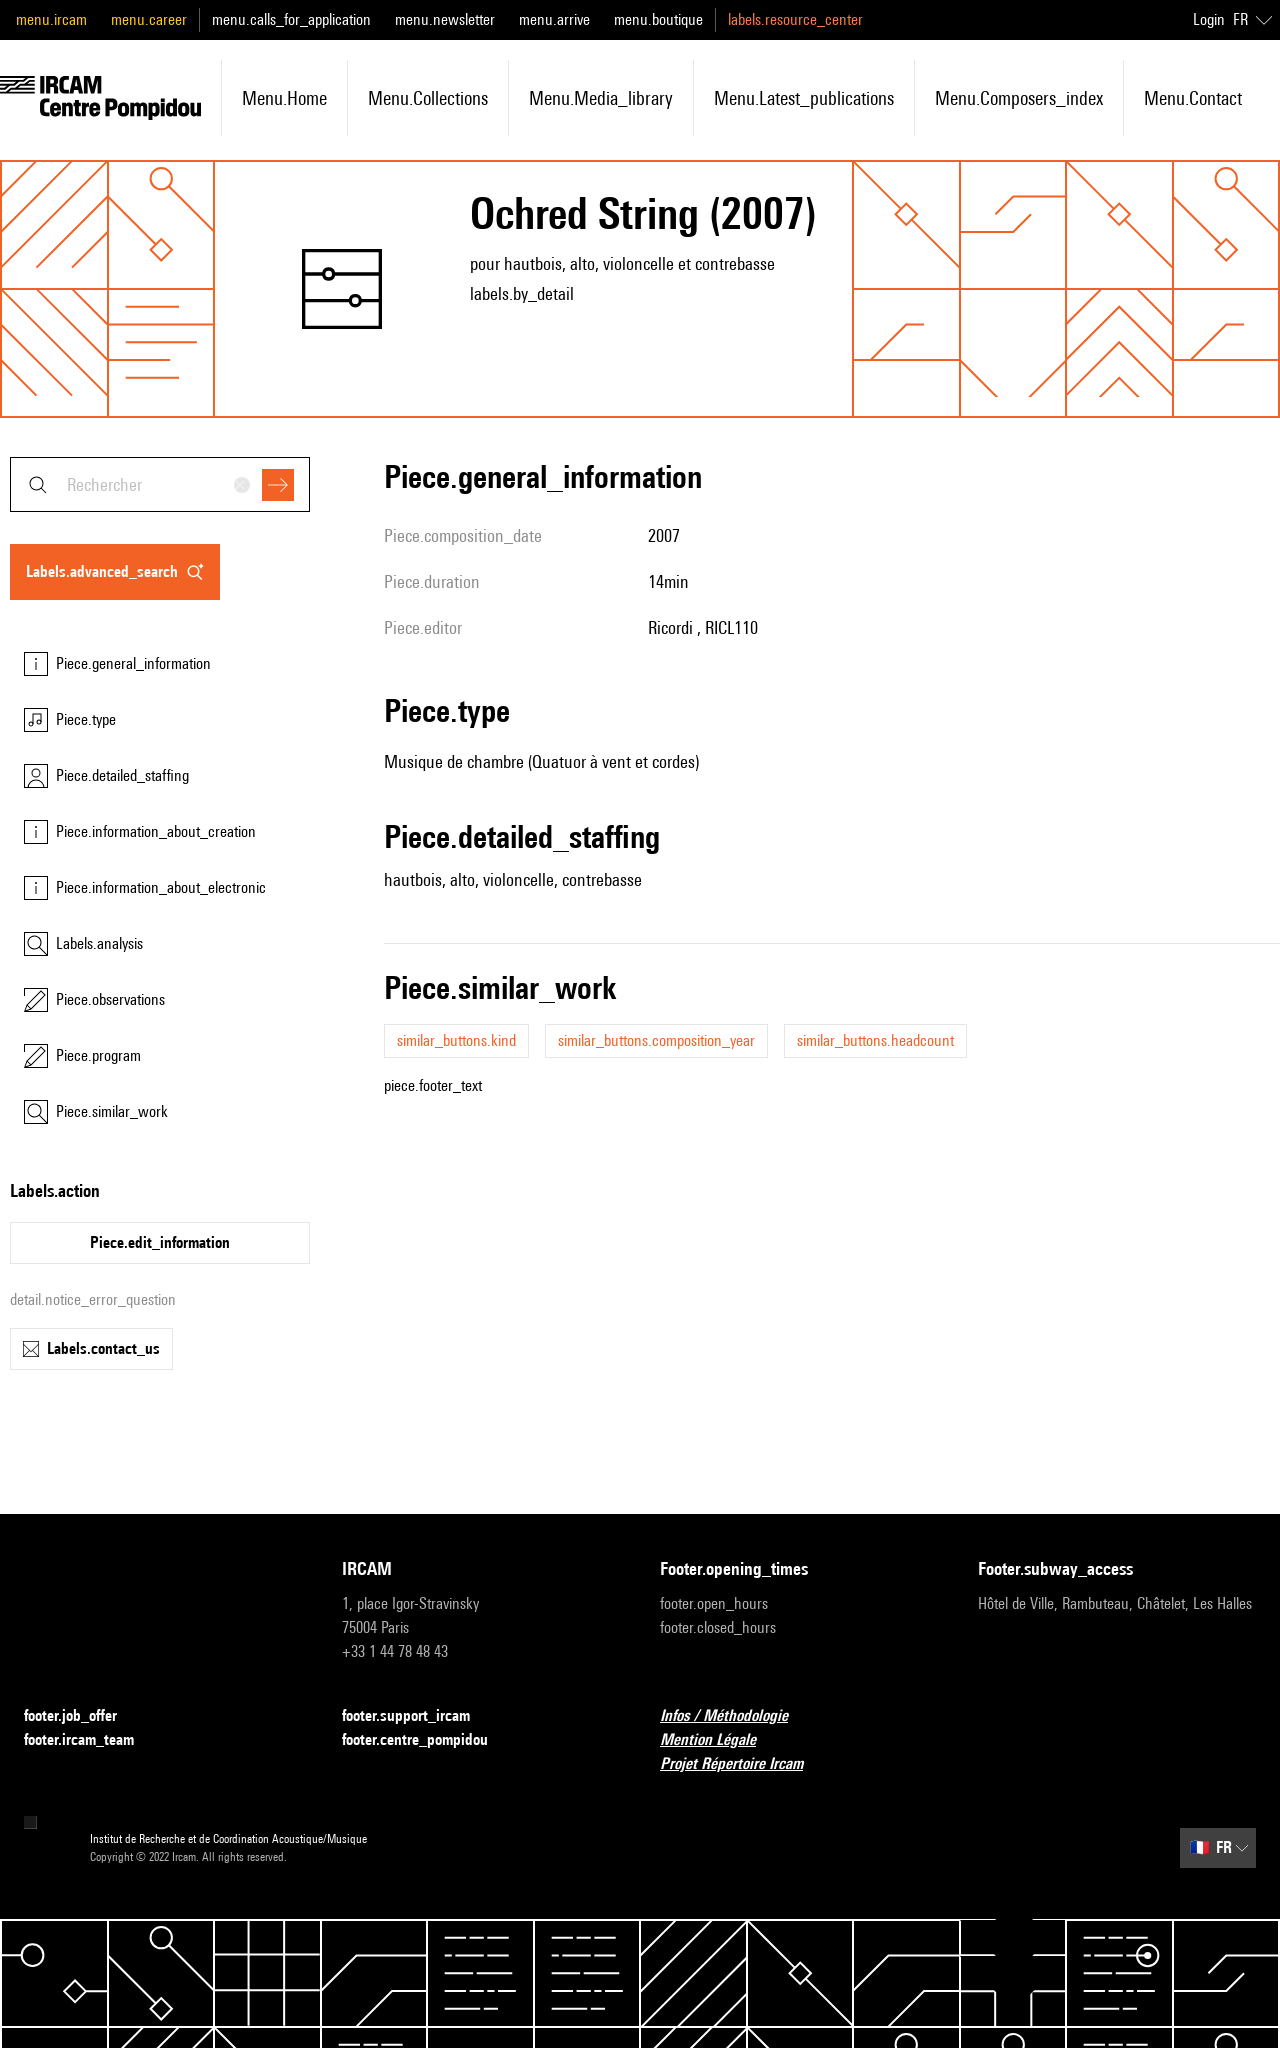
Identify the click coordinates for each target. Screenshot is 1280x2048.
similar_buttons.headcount (875, 1040)
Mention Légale (720, 1740)
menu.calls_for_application (291, 19)
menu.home (284, 98)
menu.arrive (554, 19)
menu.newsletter (445, 19)
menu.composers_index (1019, 98)
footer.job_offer (82, 1716)
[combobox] (160, 484)
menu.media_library (601, 98)
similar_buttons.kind (456, 1040)
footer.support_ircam (418, 1716)
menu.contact (1193, 98)
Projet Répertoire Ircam (743, 1764)
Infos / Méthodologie (736, 1716)
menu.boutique (658, 19)
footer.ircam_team (91, 1740)
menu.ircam (51, 19)
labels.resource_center (795, 19)
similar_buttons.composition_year (656, 1040)
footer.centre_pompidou (427, 1740)
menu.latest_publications (804, 98)
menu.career (149, 19)
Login (1209, 19)
